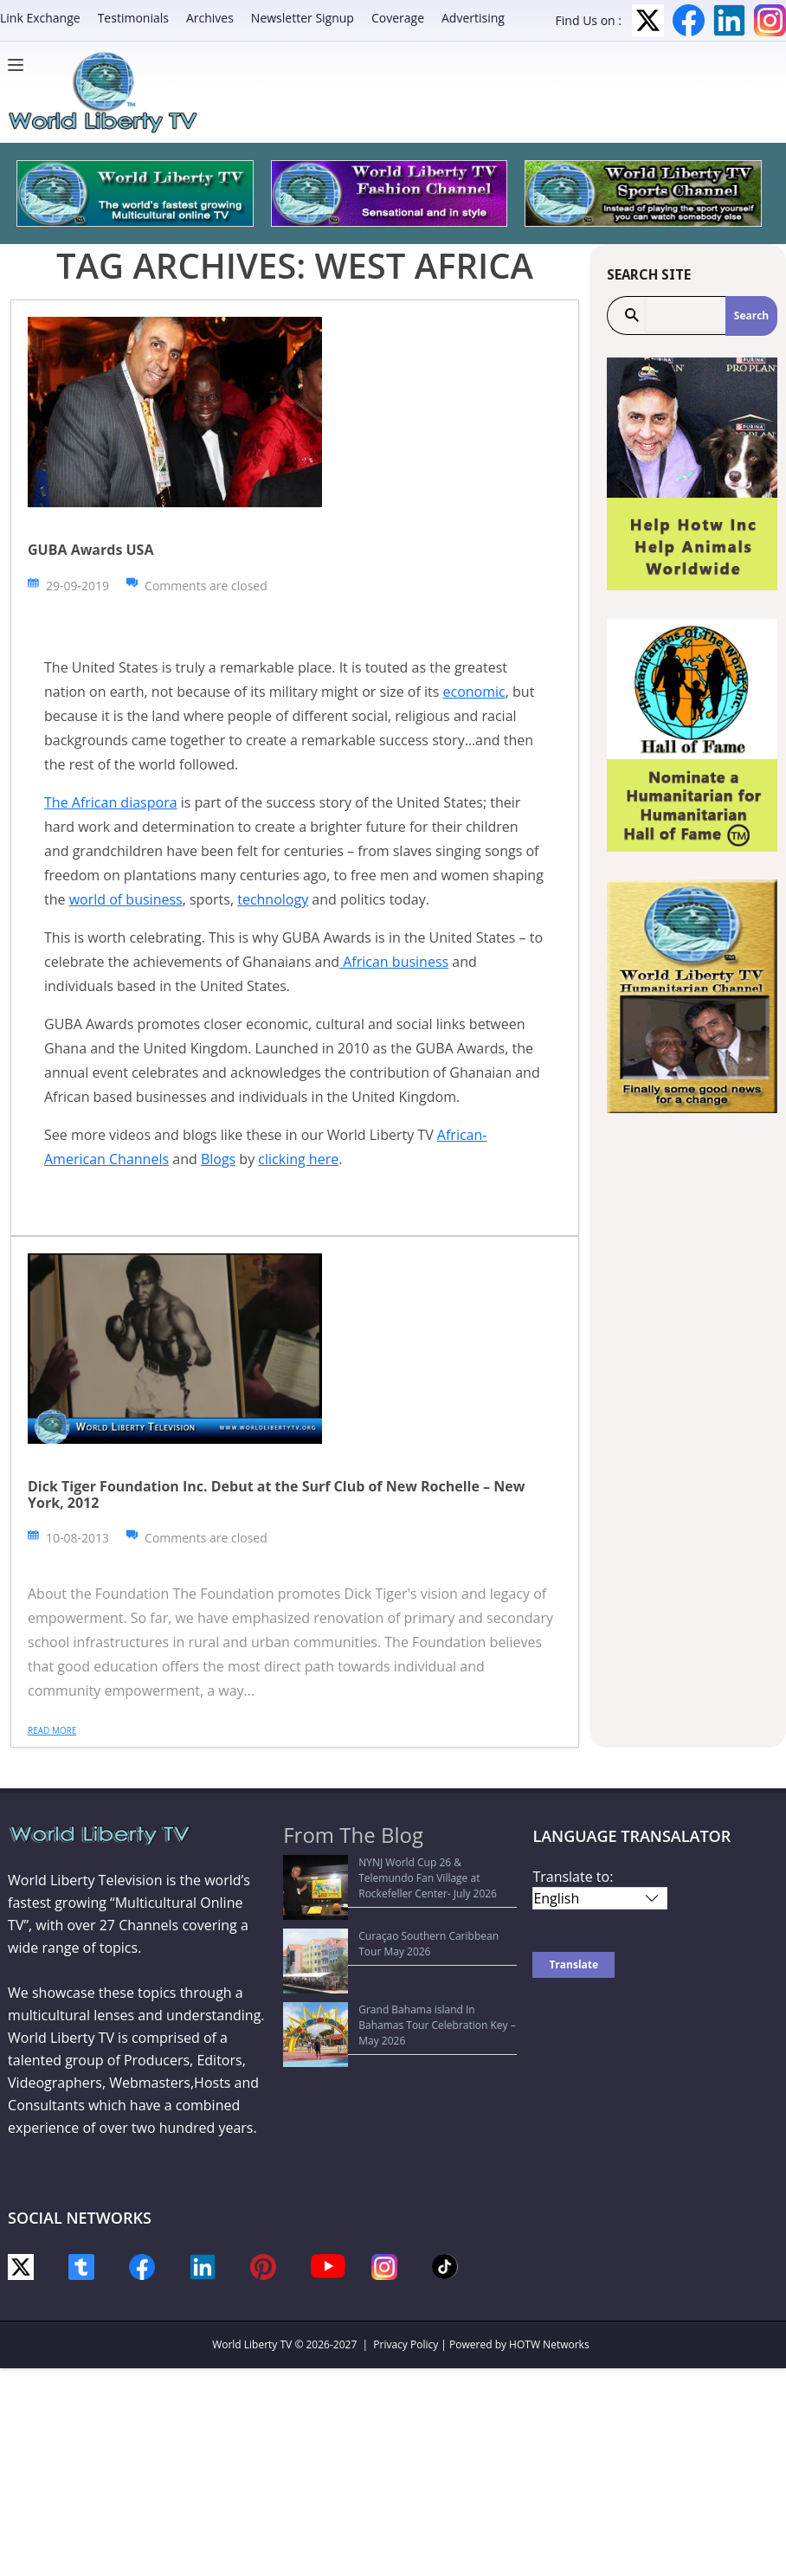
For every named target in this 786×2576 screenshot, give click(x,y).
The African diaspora (110, 802)
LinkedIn (729, 20)
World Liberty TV (252, 2344)
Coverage (397, 18)
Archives (210, 18)
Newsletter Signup (302, 18)
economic (474, 691)
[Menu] (20, 65)
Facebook (689, 20)
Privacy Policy (405, 2344)
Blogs (218, 1159)
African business (393, 961)
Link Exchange (40, 18)
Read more (52, 1730)
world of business (126, 899)
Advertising (473, 18)
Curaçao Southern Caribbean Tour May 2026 (400, 1904)
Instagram (770, 20)
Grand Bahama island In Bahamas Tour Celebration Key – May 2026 (388, 1937)
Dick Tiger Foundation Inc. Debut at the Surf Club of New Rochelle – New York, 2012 (276, 1494)
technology (272, 899)
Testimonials (133, 18)
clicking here (298, 1159)
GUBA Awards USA (90, 549)
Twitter (648, 20)
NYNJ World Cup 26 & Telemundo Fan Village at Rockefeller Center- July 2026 (400, 1870)
